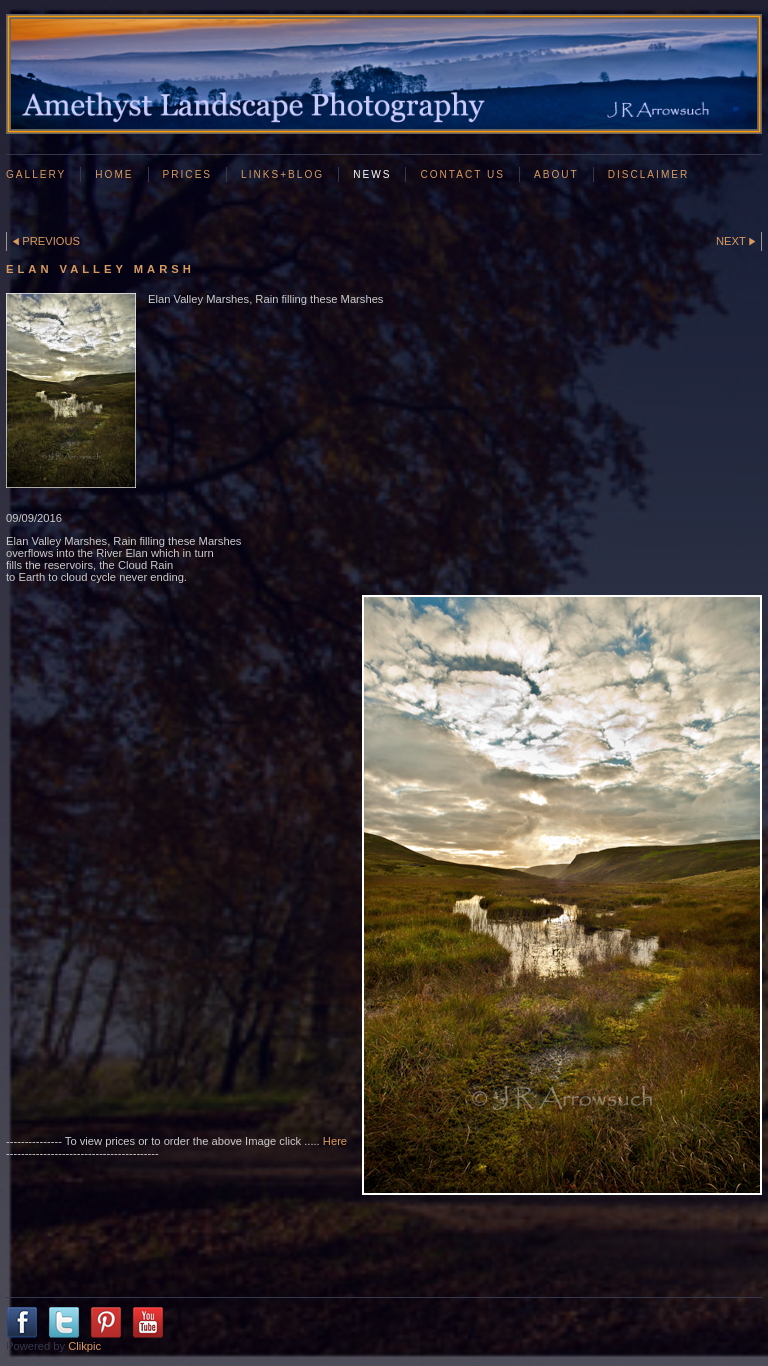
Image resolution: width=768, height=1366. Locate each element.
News (372, 174)
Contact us (462, 174)
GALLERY (36, 174)
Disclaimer (649, 174)
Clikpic (84, 1346)
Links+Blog (282, 174)
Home (114, 174)
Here (335, 1141)
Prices (188, 174)
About (556, 174)
